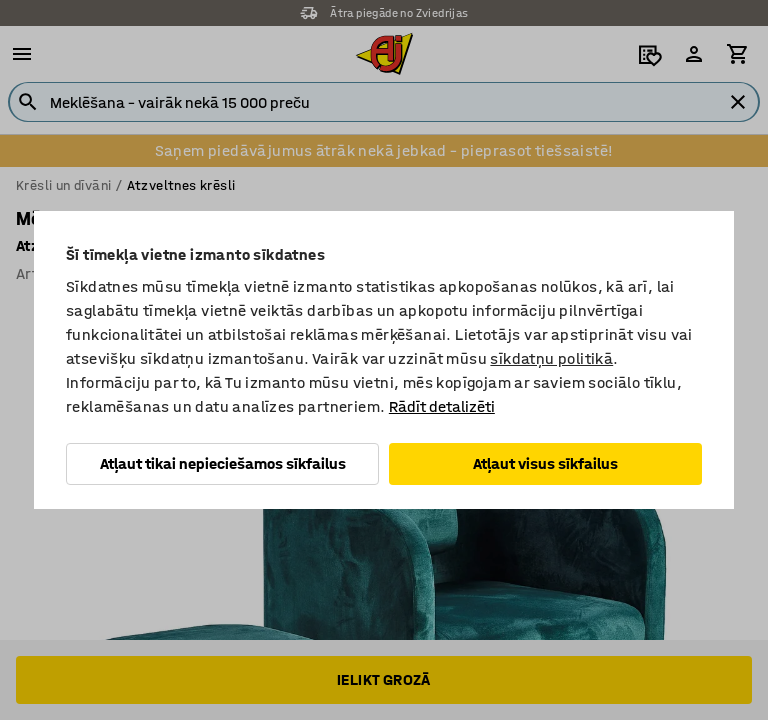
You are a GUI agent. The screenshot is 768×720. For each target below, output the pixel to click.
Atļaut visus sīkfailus (545, 463)
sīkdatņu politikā (551, 358)
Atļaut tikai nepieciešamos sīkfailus (223, 463)
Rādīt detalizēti (442, 406)
